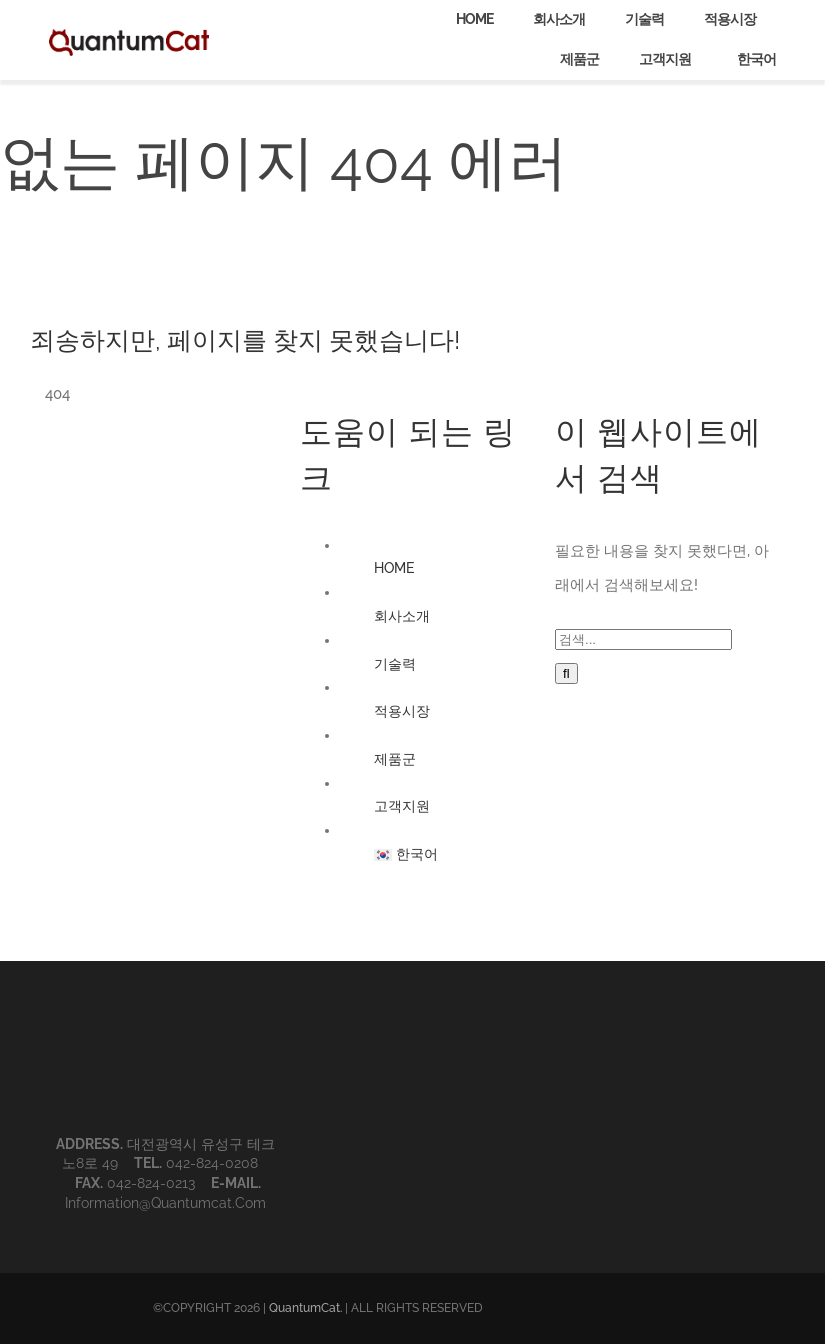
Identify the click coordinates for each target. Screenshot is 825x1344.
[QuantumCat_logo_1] (129, 36)
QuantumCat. (305, 1308)
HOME (394, 568)
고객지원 (402, 806)
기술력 (395, 664)
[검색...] (643, 639)
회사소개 (402, 616)
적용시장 (402, 711)
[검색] (566, 673)
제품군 (395, 759)
